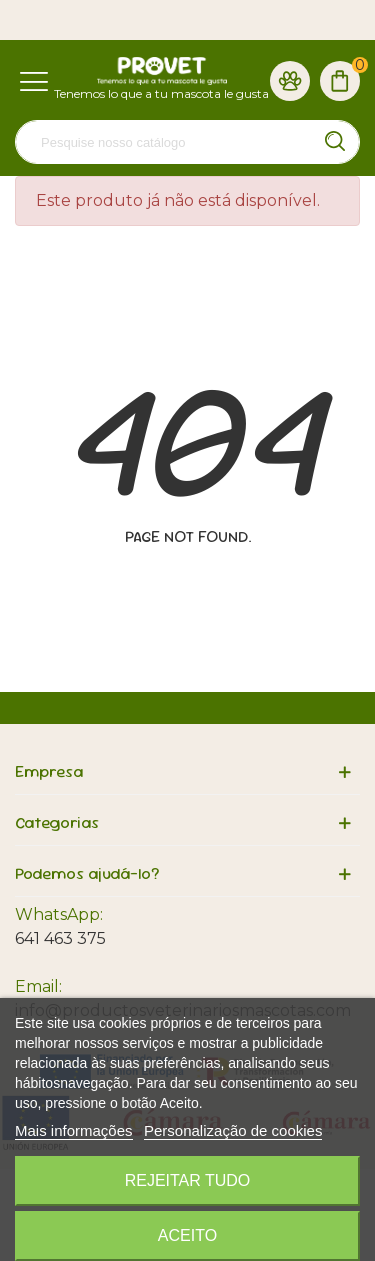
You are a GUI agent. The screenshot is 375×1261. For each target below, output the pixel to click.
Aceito (187, 1235)
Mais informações (74, 1130)
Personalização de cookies (233, 1130)
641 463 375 (60, 938)
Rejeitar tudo (188, 1180)
